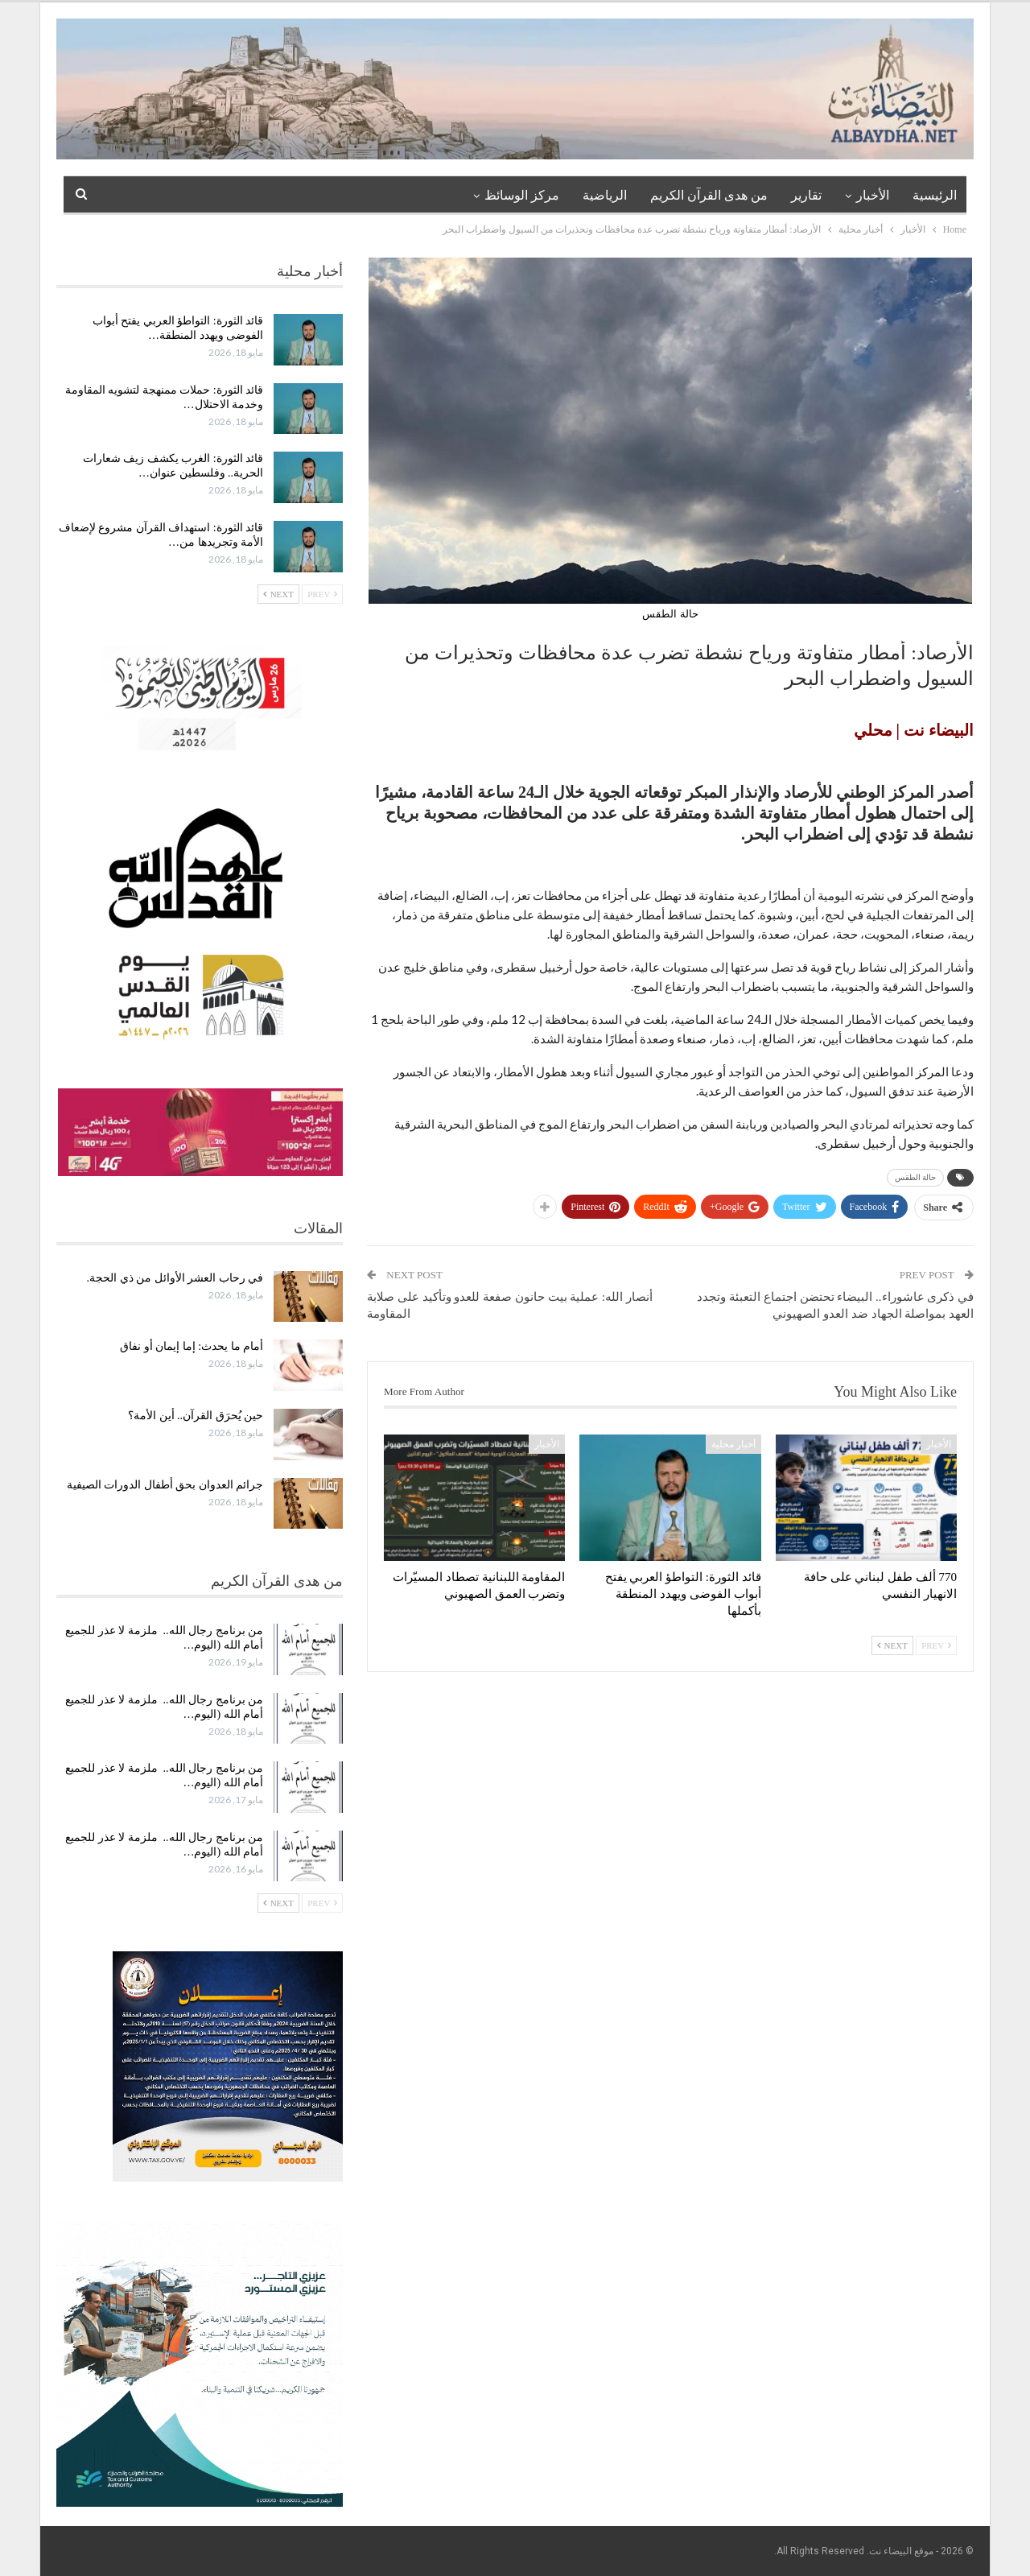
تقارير (806, 195)
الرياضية (605, 195)
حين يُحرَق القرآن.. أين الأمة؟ (195, 1416)
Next (892, 1645)
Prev (936, 1645)
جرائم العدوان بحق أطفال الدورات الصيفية (165, 1485)
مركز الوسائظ (521, 195)
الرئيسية (935, 195)
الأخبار (872, 195)
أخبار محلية (733, 1444)
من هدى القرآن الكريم (709, 195)
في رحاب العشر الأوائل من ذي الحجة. (175, 1278)
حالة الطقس (916, 1177)
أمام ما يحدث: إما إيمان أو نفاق (191, 1346)
